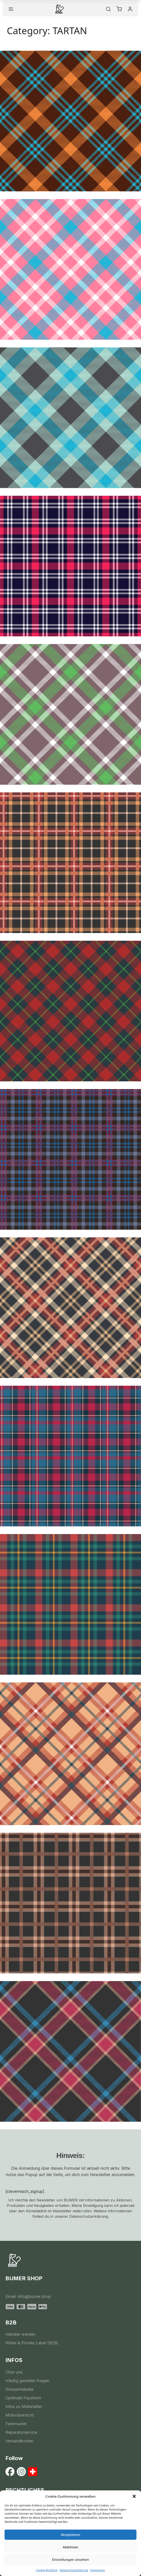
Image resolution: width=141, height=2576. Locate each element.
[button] (134, 2496)
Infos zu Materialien (23, 2406)
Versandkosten (19, 2441)
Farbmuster (16, 2423)
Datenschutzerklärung (74, 2570)
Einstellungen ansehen (70, 2559)
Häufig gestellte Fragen (27, 2380)
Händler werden (20, 2334)
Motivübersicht (19, 2415)
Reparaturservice (21, 2432)
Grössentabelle (19, 2389)
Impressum (97, 2570)
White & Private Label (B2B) (31, 2342)
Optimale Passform (23, 2398)
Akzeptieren (70, 2534)
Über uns (13, 2372)
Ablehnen (70, 2547)
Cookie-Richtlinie (46, 2570)
